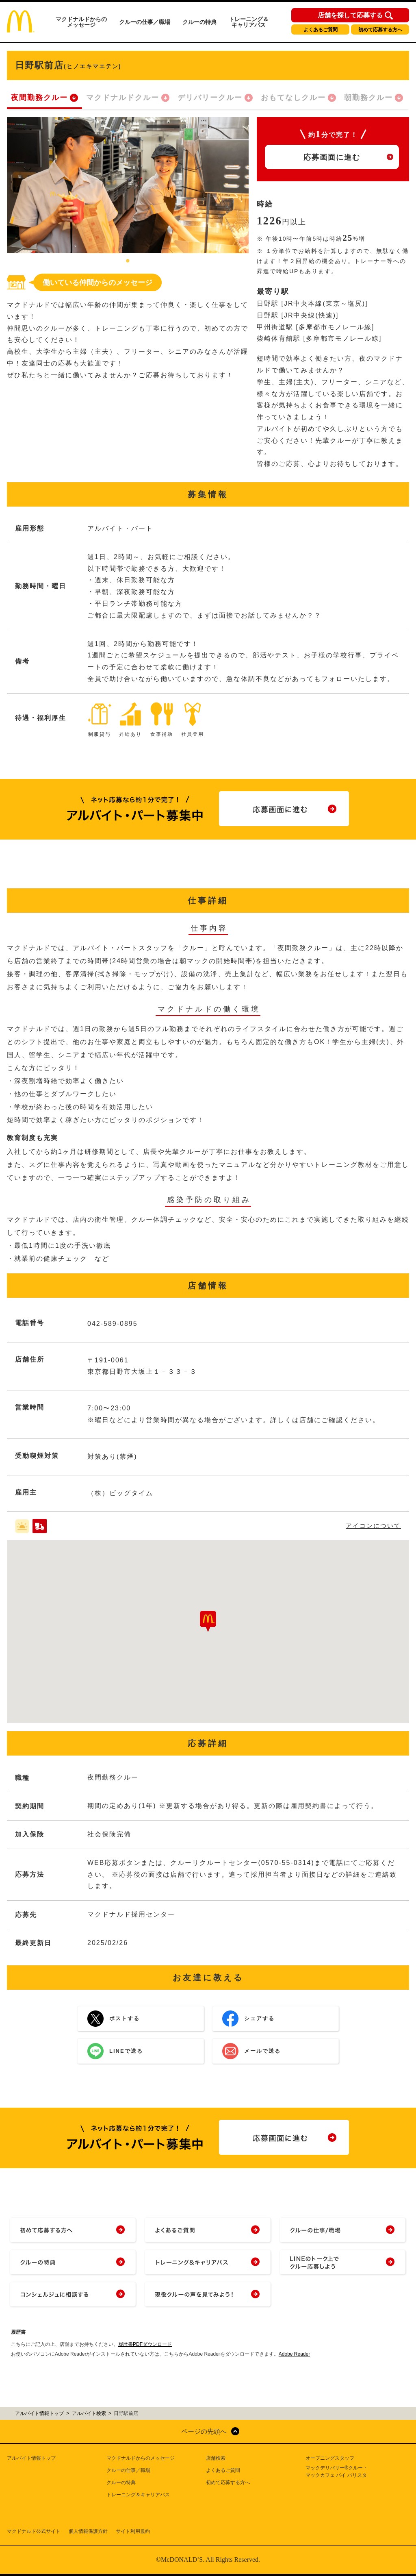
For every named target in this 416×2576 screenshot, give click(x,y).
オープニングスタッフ (330, 2458)
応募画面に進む (331, 157)
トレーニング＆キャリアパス (249, 22)
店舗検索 (215, 2458)
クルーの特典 (199, 22)
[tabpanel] (128, 185)
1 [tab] (128, 261)
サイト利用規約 (133, 2531)
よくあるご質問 (320, 29)
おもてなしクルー (293, 98)
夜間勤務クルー (39, 98)
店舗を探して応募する (350, 15)
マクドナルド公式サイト (34, 2531)
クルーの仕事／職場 (144, 22)
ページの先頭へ (204, 2431)
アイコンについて (373, 1525)
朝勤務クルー (368, 98)
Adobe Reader (294, 2354)
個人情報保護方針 (88, 2531)
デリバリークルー (210, 98)
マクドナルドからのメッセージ (81, 22)
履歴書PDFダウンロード (145, 2344)
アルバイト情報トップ (31, 2458)
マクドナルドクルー (122, 98)
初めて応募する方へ (380, 29)
